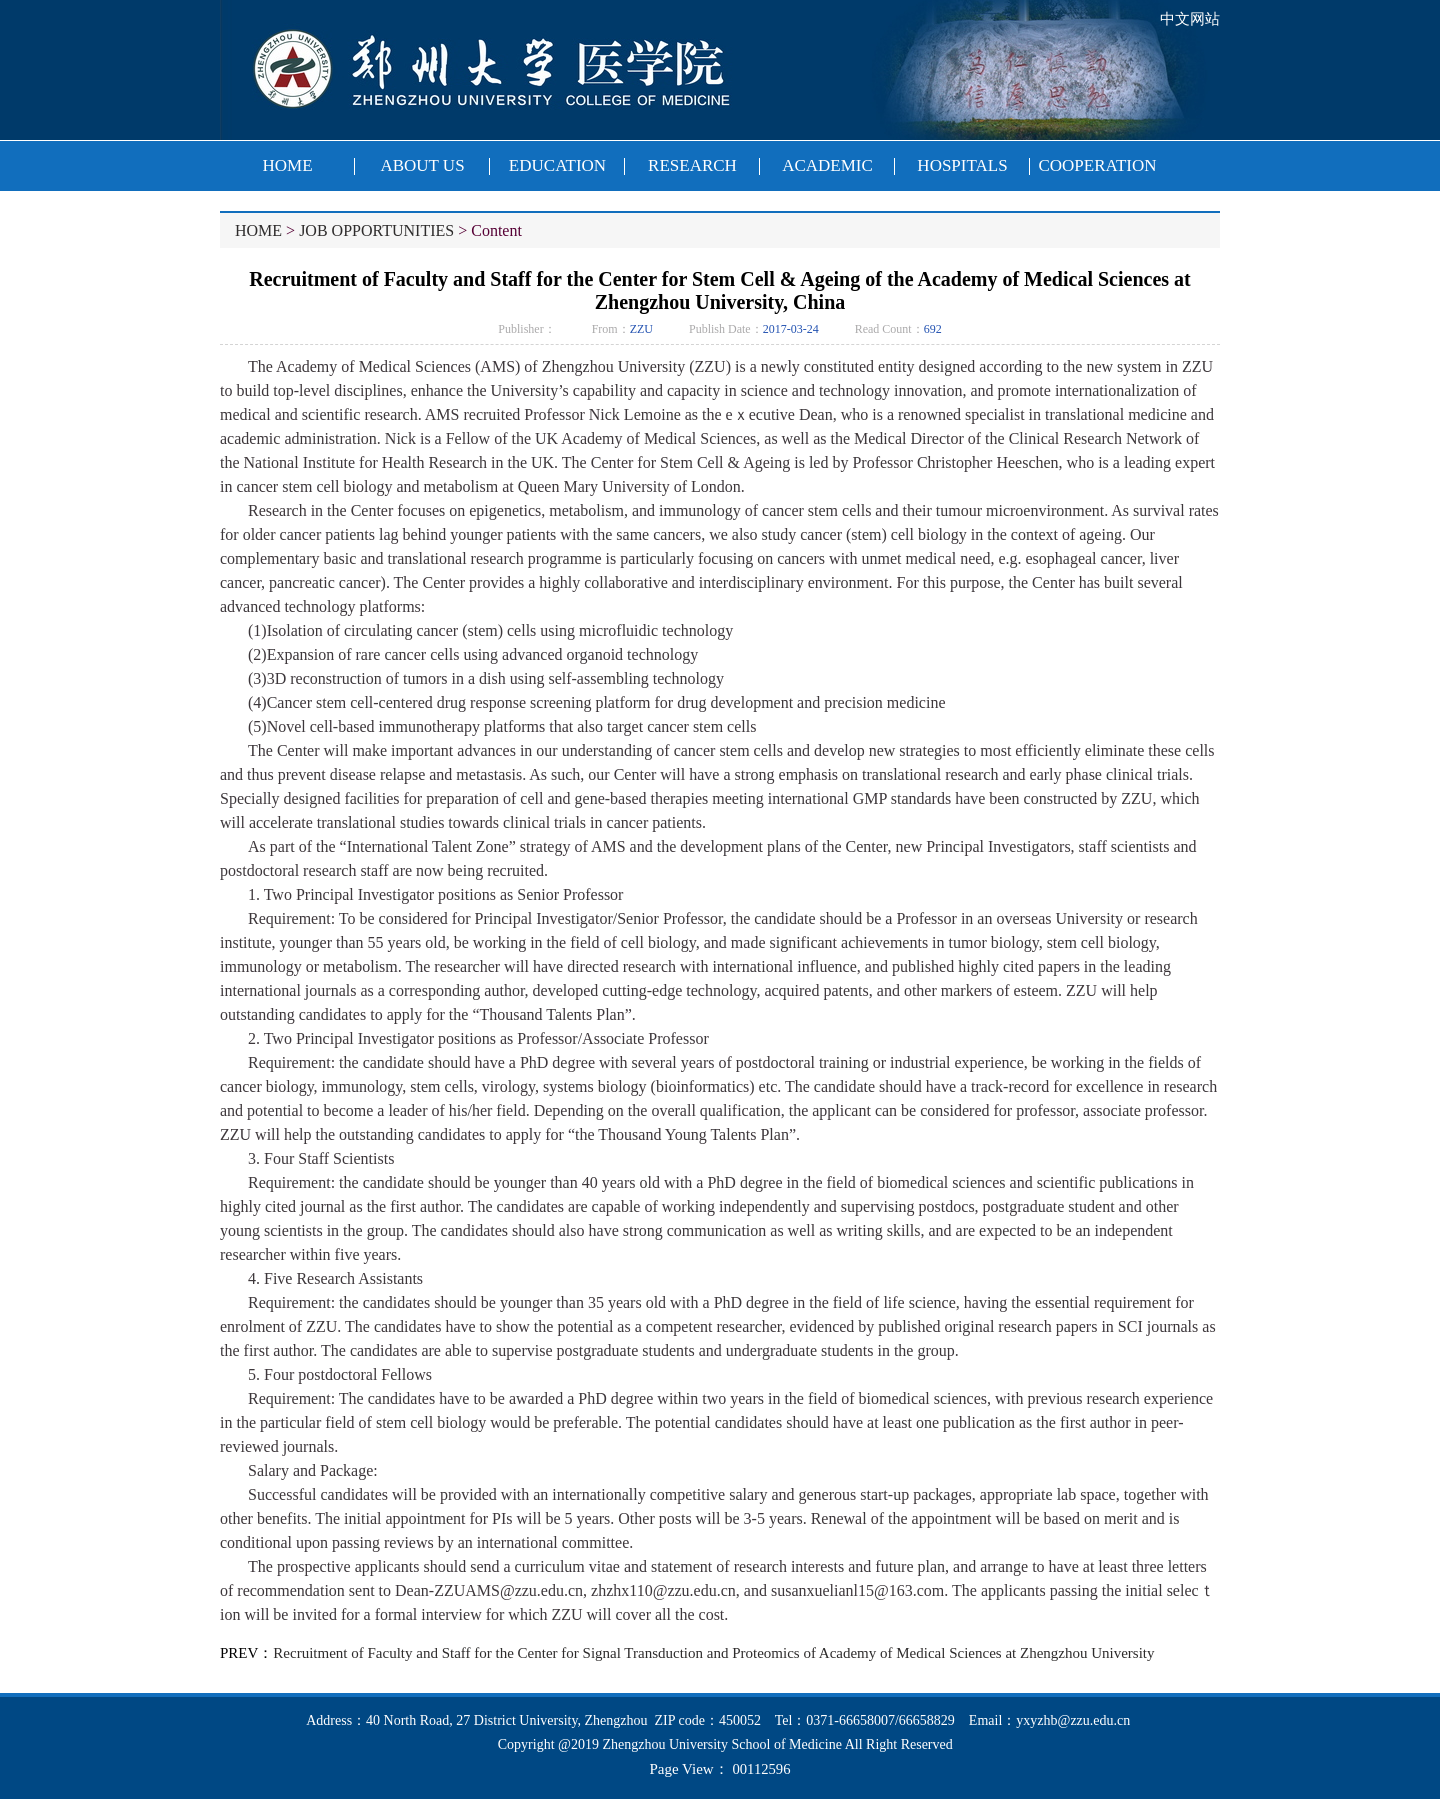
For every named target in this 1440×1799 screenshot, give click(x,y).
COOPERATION (1097, 165)
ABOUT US (422, 165)
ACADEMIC (827, 165)
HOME (287, 165)
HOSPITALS (962, 165)
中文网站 (1190, 19)
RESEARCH (692, 165)
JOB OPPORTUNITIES (376, 230)
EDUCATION (557, 165)
